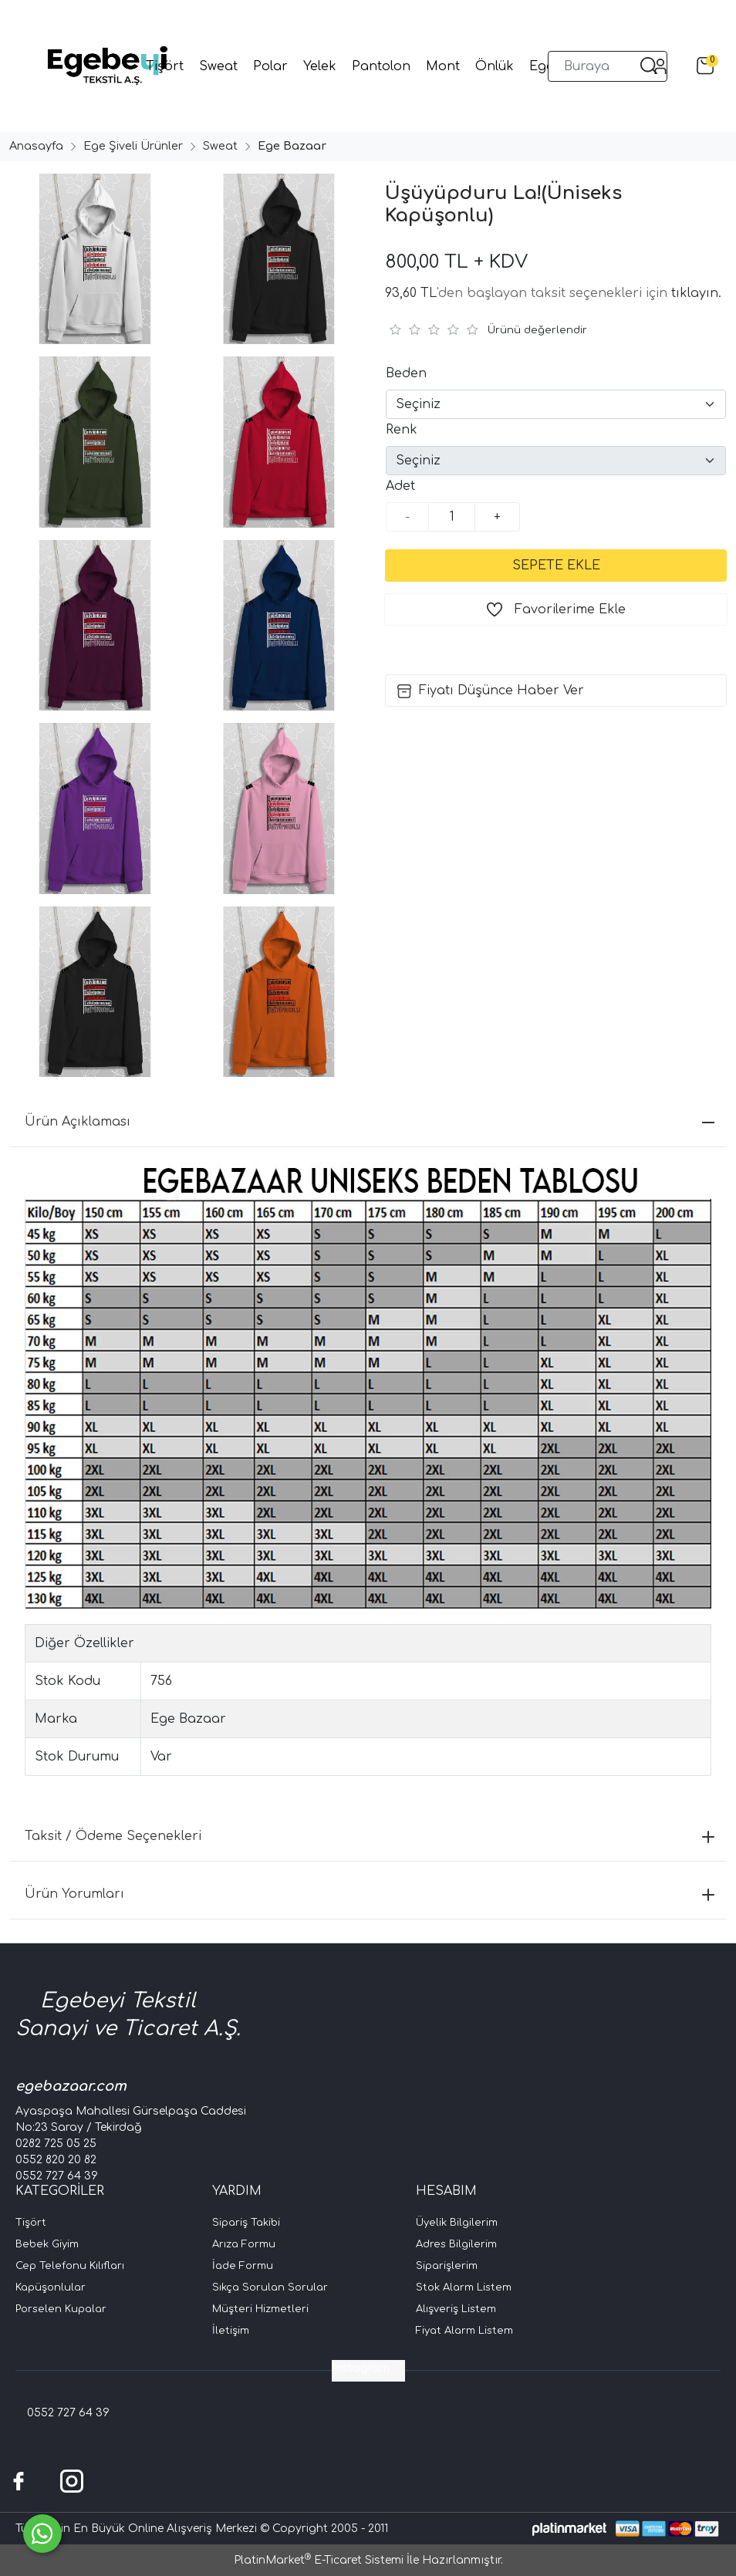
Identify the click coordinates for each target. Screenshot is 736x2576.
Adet (400, 486)
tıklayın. (696, 293)
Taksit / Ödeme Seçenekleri (369, 1836)
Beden (406, 373)
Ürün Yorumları (369, 1894)
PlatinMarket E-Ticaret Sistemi (318, 2560)
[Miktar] (452, 517)
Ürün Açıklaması (369, 1122)
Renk (401, 430)
